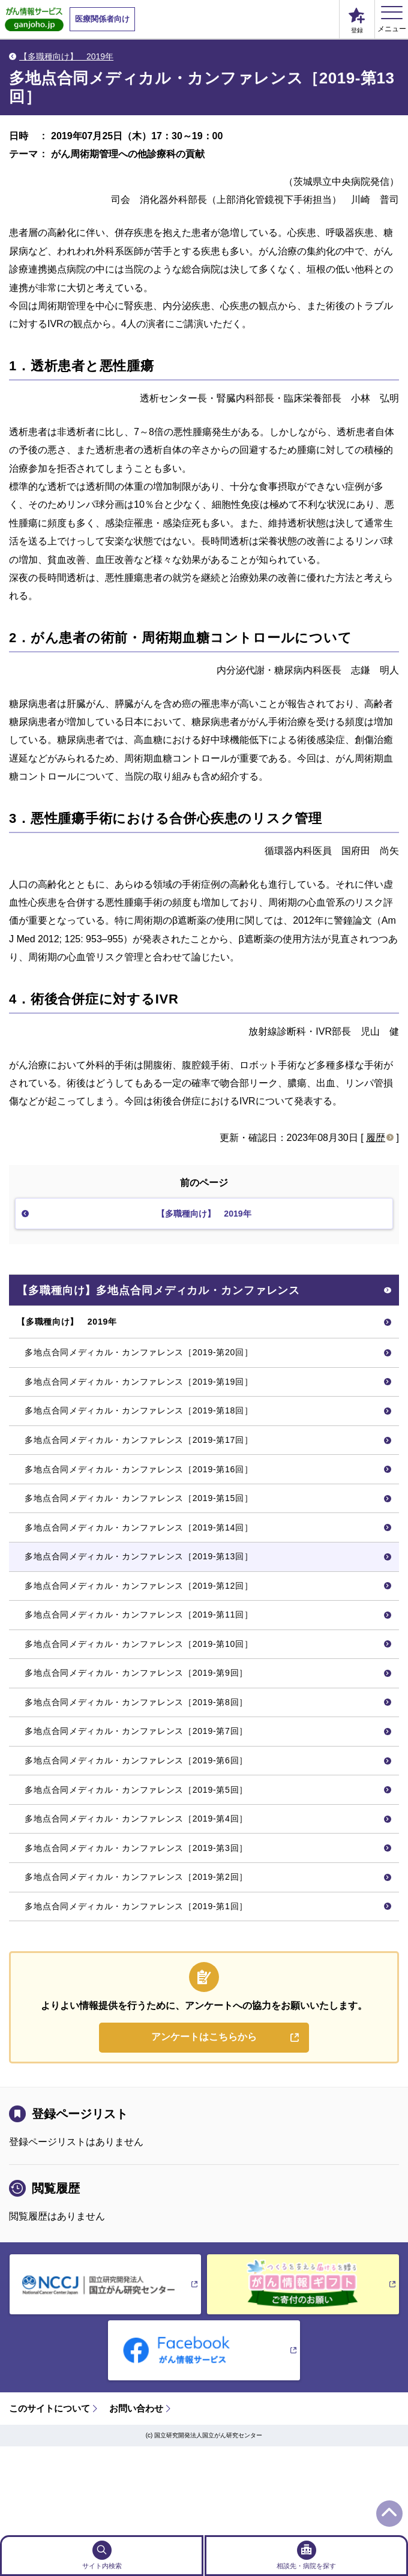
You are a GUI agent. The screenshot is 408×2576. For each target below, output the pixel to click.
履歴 (375, 1138)
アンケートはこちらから (204, 2124)
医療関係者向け (102, 18)
